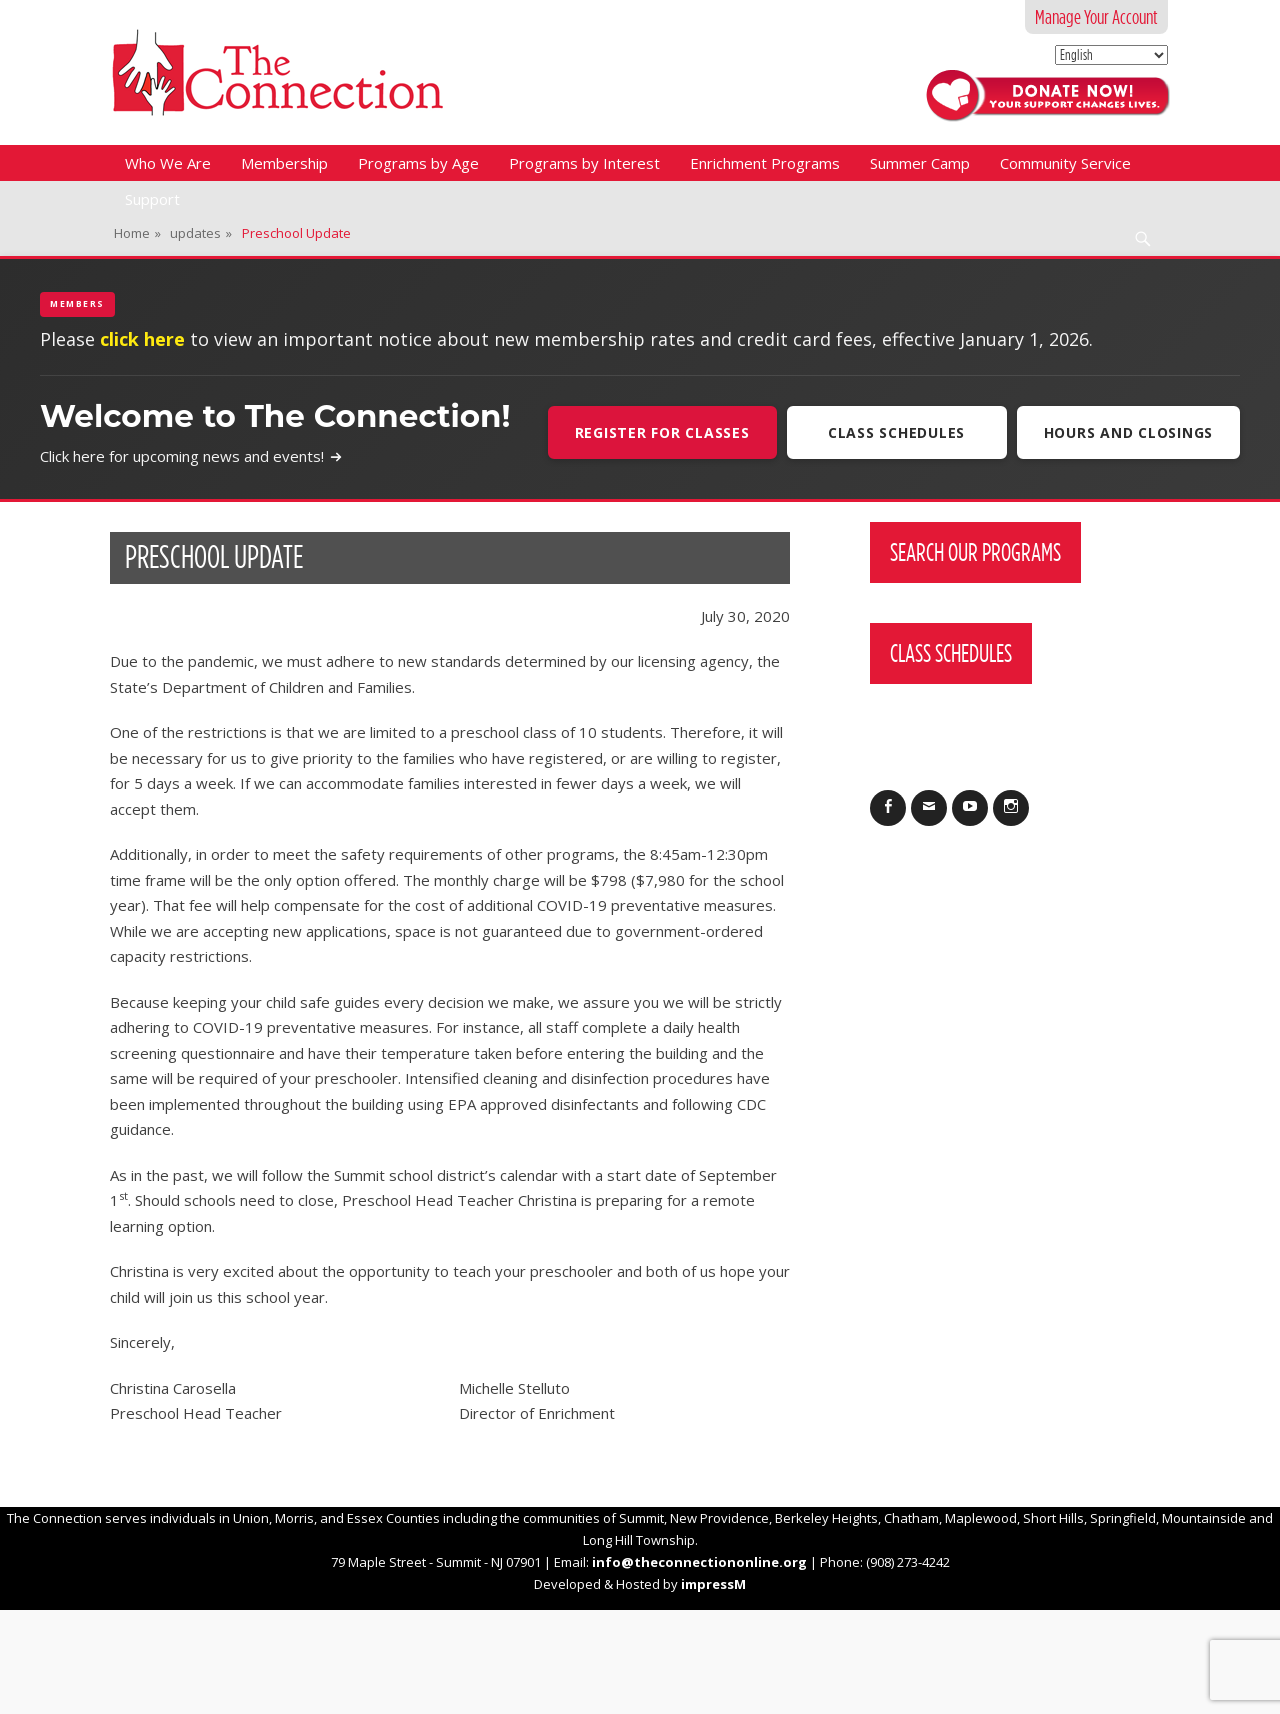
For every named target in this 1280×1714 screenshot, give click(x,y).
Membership (284, 163)
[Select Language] (1111, 55)
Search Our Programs (975, 552)
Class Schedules (896, 432)
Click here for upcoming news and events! (191, 456)
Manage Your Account (1096, 17)
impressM (713, 1584)
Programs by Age (418, 163)
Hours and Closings (1129, 432)
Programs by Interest (584, 163)
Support (152, 199)
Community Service (1065, 163)
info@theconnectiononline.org (699, 1562)
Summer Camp (920, 163)
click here (142, 339)
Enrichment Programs (765, 163)
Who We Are (168, 163)
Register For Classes (662, 432)
